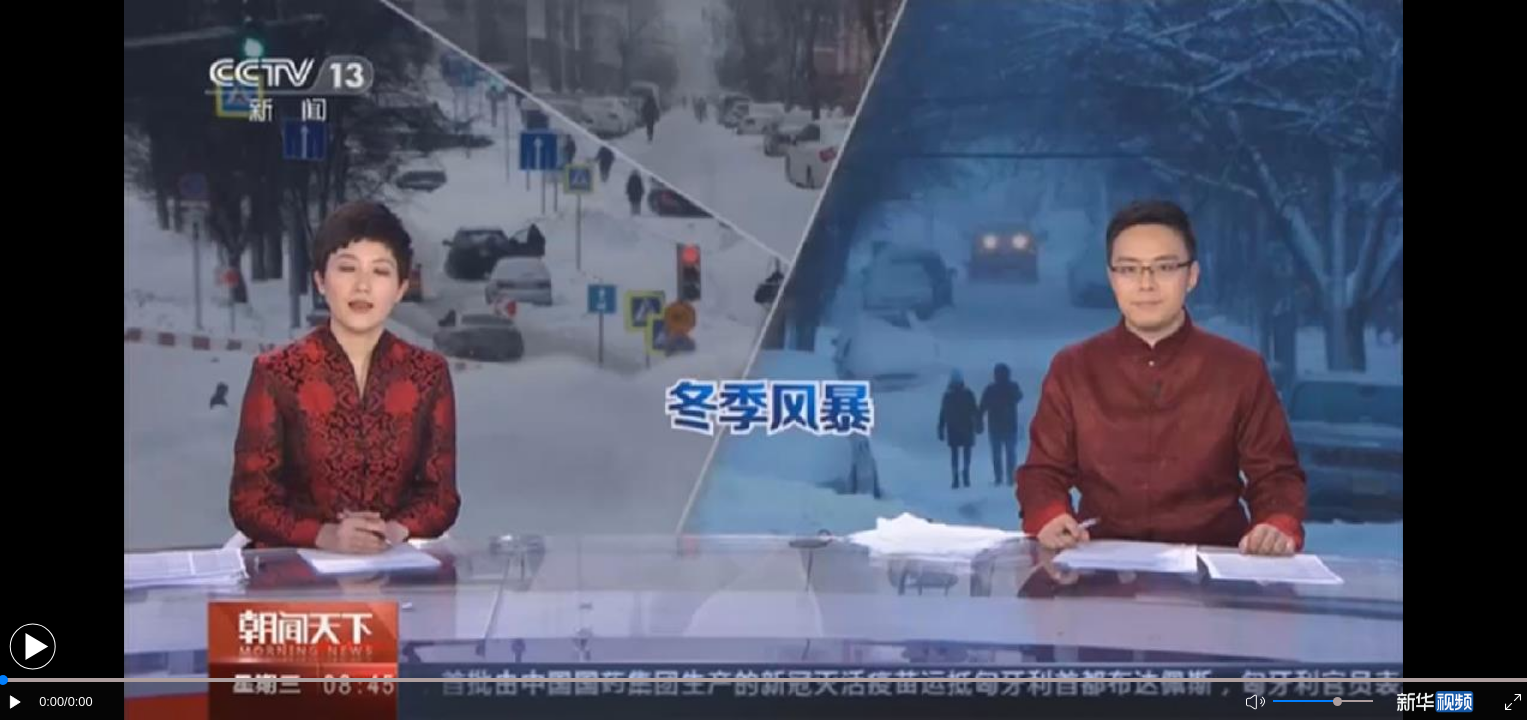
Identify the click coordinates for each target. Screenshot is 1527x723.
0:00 (51, 701)
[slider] (1337, 701)
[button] (32, 646)
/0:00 (78, 701)
